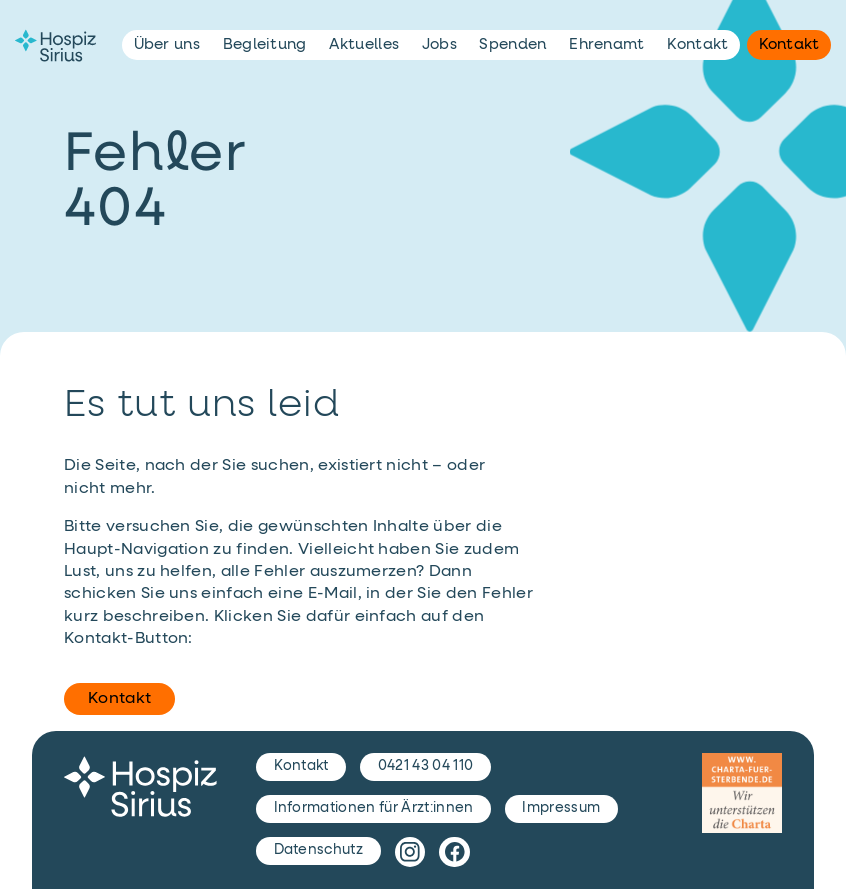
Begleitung (265, 44)
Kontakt (119, 699)
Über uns (167, 44)
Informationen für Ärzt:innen (374, 808)
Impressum (561, 808)
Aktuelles (364, 44)
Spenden (512, 44)
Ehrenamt (607, 44)
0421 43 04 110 (425, 766)
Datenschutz (319, 850)
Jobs (439, 44)
